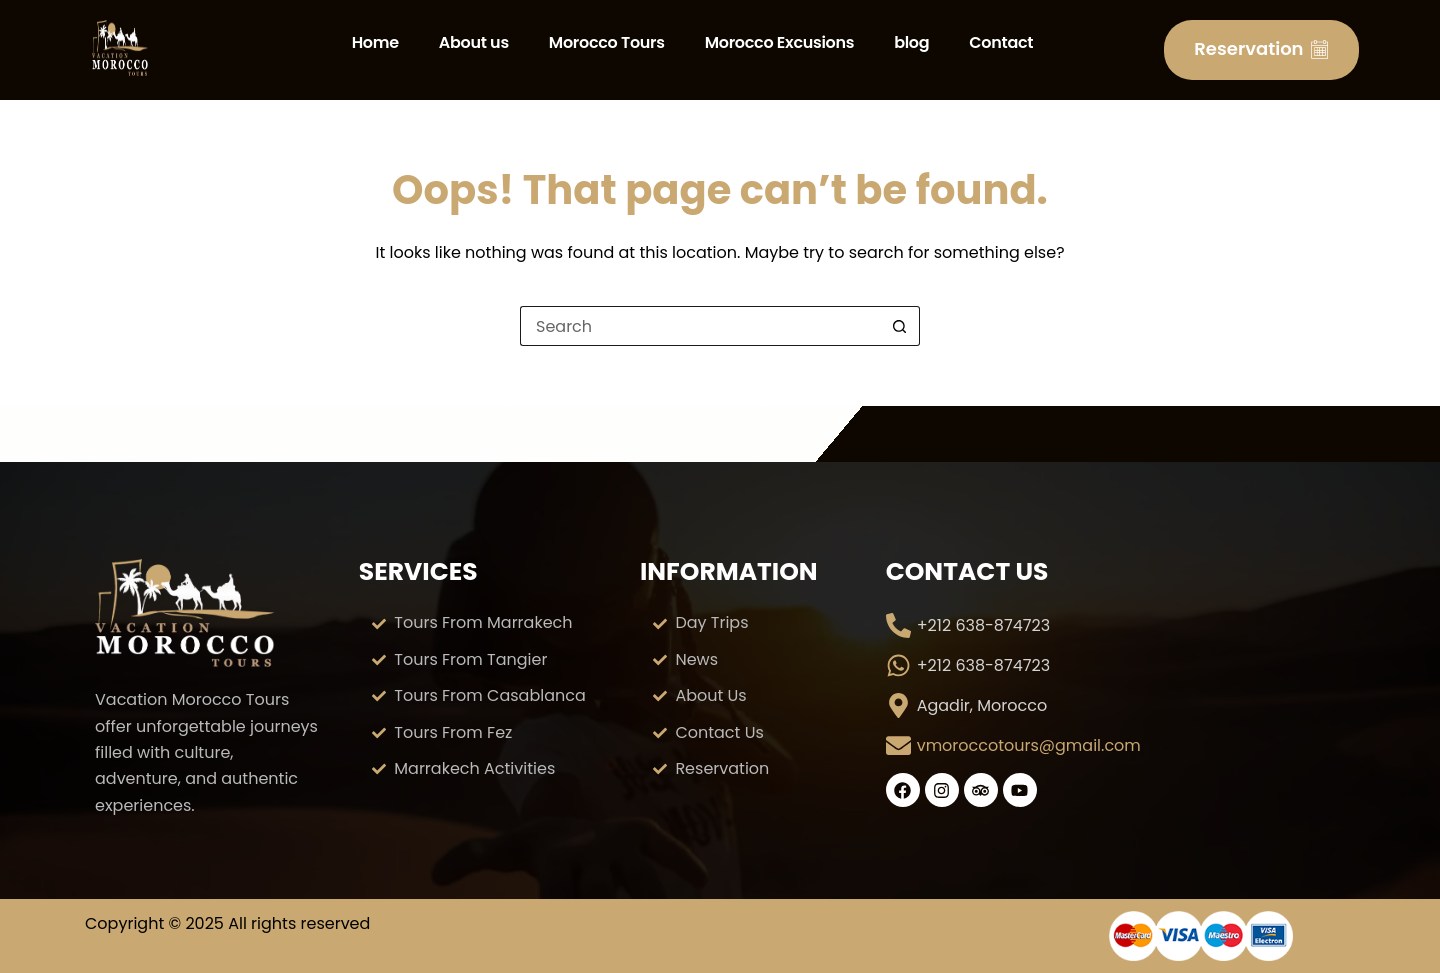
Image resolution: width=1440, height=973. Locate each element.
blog (911, 42)
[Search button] (900, 326)
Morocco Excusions (779, 42)
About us (474, 42)
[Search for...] (700, 326)
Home (375, 42)
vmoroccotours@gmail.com (1029, 745)
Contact (1001, 42)
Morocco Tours (607, 42)
